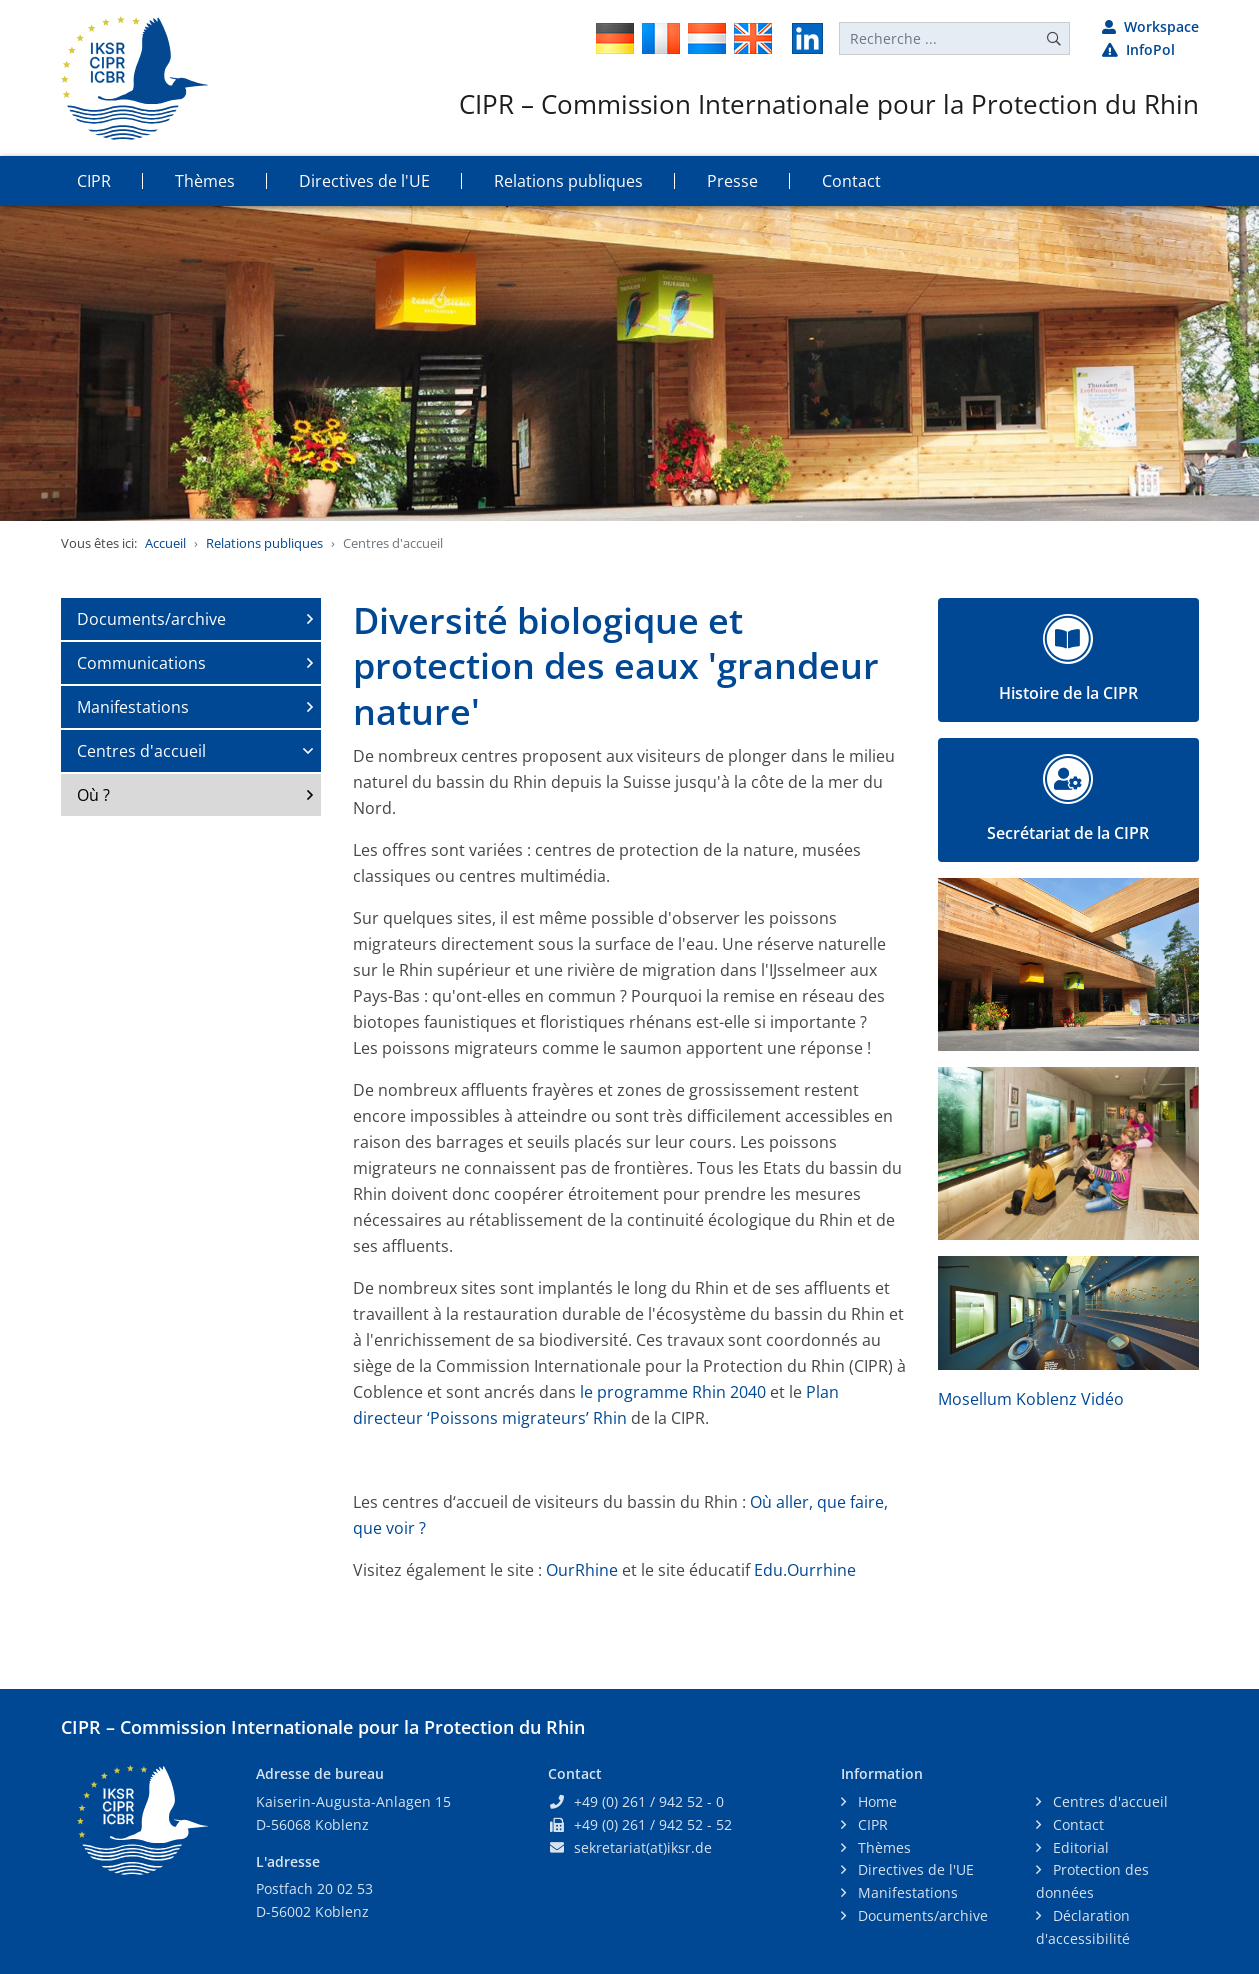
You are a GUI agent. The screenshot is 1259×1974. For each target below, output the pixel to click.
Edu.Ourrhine (805, 1570)
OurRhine (584, 1570)
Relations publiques (264, 543)
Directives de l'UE (914, 1869)
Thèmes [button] (205, 181)
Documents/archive (151, 619)
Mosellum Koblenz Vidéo (1031, 1399)
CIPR (871, 1824)
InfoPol (1138, 49)
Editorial (1079, 1847)
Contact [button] (851, 181)
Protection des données (1092, 1881)
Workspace (1150, 26)
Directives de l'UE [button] (364, 181)
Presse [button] (732, 181)
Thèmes (882, 1847)
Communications (141, 663)
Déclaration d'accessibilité (1083, 1927)
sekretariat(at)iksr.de (643, 1847)
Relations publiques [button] (568, 181)
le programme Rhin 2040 (671, 1392)
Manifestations (133, 707)
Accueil (165, 543)
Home (875, 1801)
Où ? (93, 795)
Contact (1076, 1824)
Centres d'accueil (141, 751)
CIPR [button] (94, 181)
